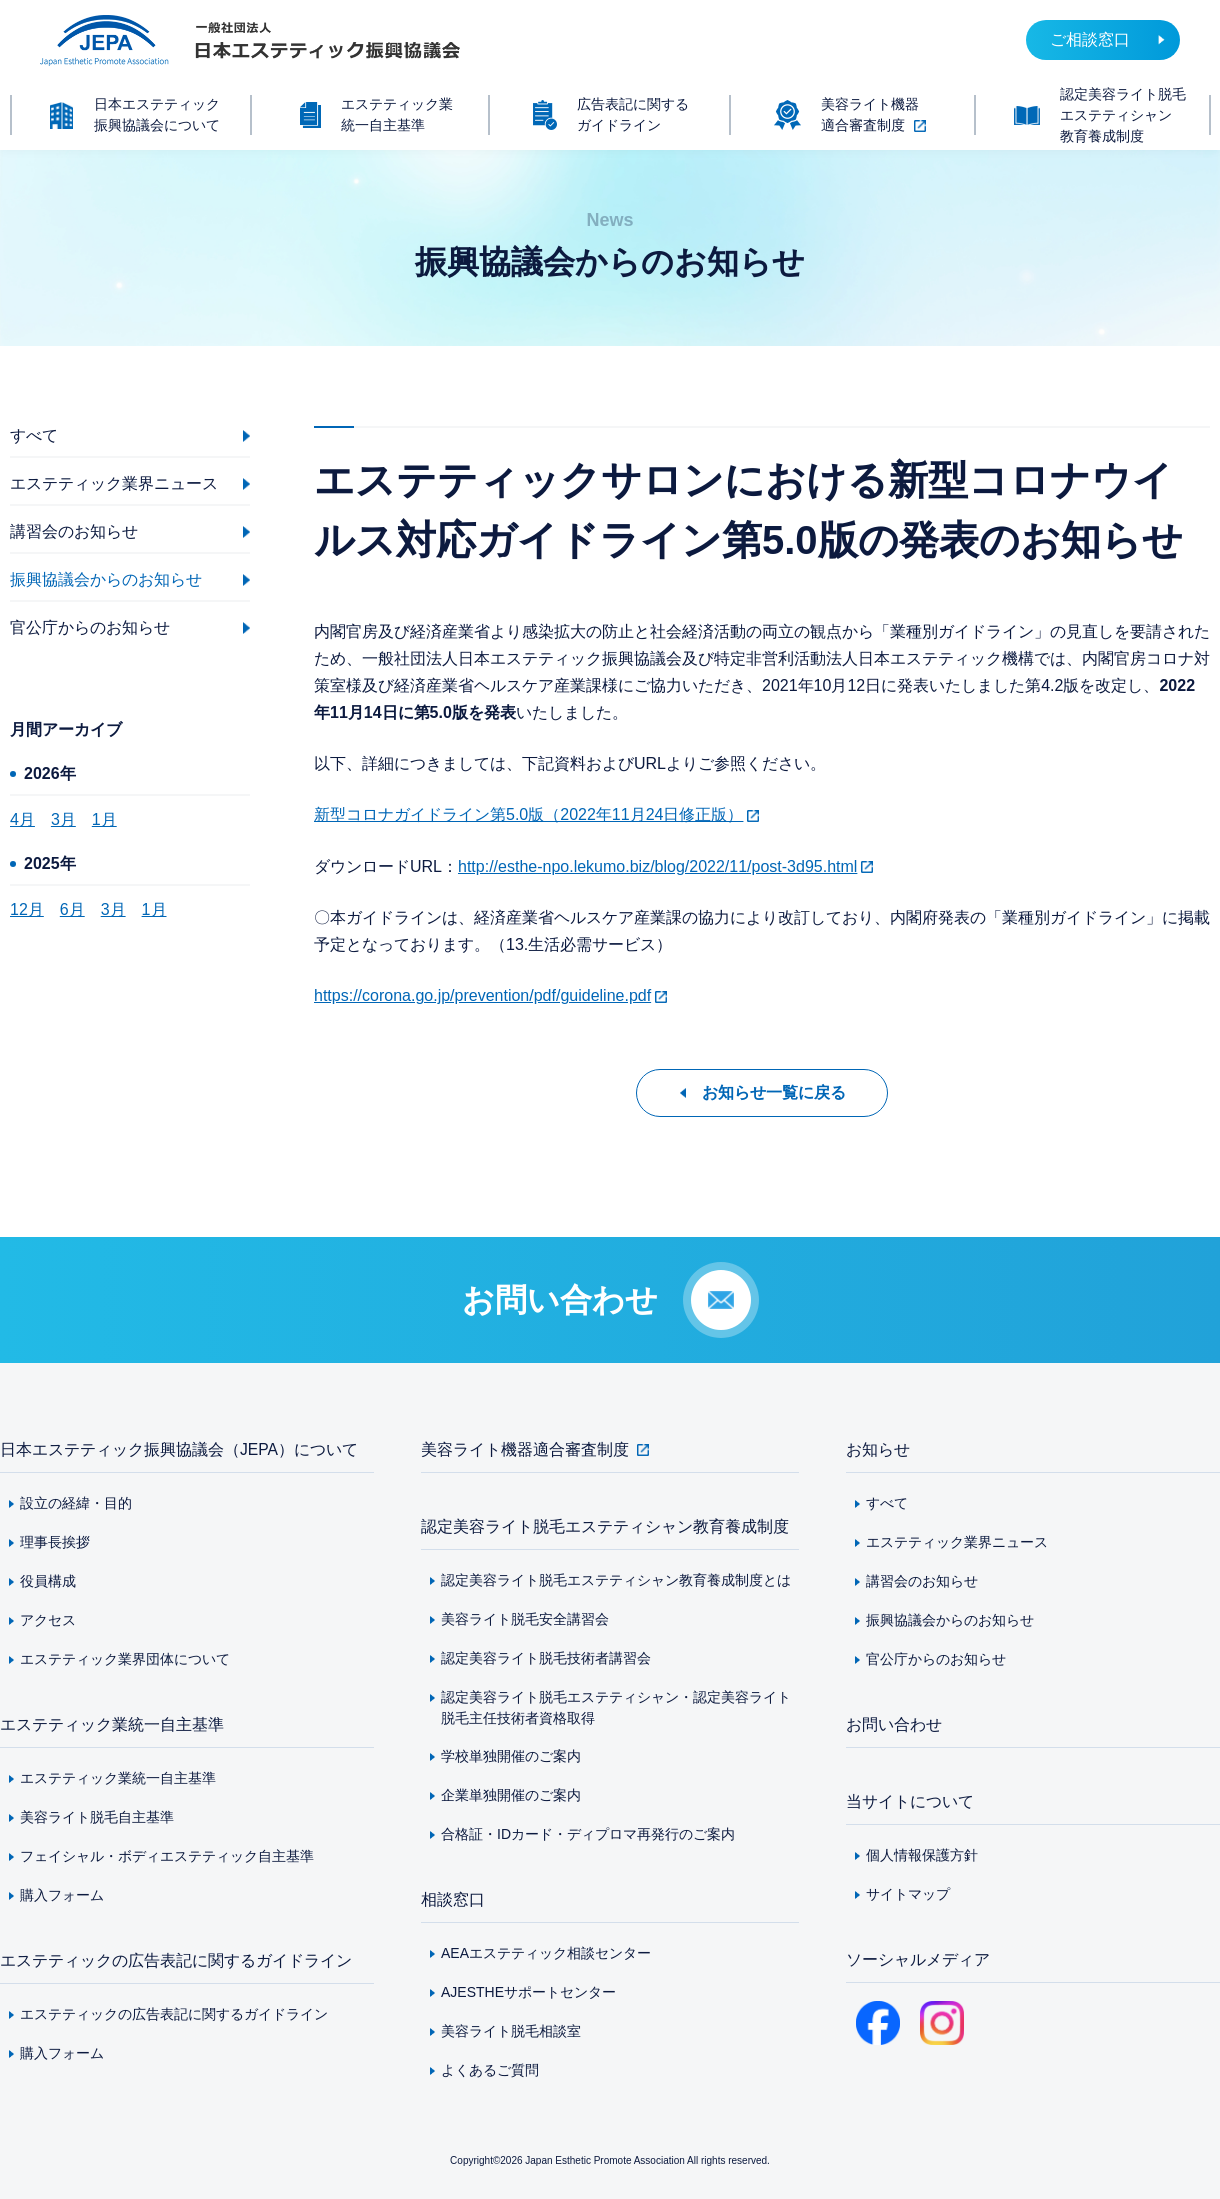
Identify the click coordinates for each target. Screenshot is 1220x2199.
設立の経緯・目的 (76, 1503)
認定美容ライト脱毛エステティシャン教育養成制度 (605, 1526)
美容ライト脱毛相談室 (511, 2031)
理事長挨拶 (55, 1542)
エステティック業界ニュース (957, 1542)
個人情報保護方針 (922, 1855)
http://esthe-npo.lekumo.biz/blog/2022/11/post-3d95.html (657, 866)
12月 (27, 909)
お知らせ (878, 1449)
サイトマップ (908, 1894)
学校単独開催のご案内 (511, 1756)
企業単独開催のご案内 (511, 1795)
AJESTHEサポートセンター (528, 1992)
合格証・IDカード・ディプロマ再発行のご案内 (588, 1834)
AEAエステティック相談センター (546, 1953)
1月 (104, 819)
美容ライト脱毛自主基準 (97, 1817)
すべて (887, 1503)
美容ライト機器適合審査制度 (525, 1449)
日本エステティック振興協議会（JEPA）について (179, 1449)
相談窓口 (453, 1899)
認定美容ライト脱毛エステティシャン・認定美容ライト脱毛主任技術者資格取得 (616, 1707)
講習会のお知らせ (922, 1581)
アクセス (48, 1620)
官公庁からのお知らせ (936, 1659)
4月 (22, 819)
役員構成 (48, 1581)
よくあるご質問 (490, 2070)
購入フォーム (62, 1895)
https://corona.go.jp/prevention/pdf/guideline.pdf (482, 995)
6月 (72, 909)
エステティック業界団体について (125, 1659)
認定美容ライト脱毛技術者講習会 (546, 1658)
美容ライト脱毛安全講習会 (525, 1619)
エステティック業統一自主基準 (112, 1724)
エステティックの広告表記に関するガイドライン (176, 1960)
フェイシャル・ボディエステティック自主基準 (167, 1856)
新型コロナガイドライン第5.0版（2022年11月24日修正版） (528, 814)
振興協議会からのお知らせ (950, 1620)
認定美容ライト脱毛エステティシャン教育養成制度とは (616, 1580)
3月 (63, 819)
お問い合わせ (894, 1724)
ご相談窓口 (1090, 39)
